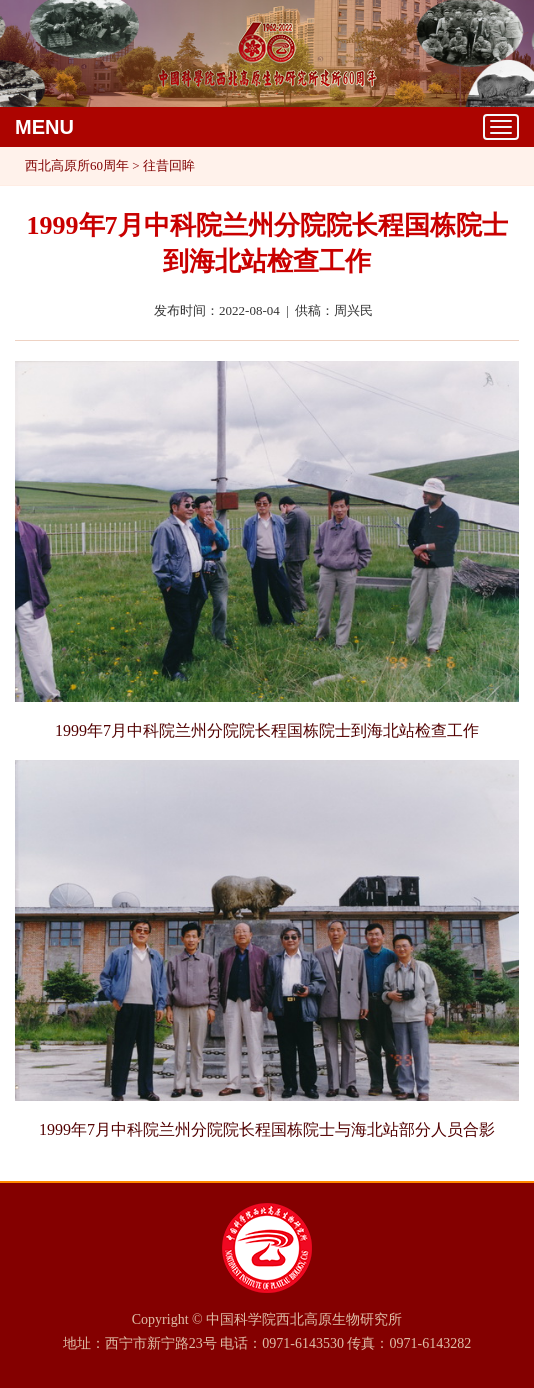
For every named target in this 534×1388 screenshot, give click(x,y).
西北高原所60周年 (77, 165)
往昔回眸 (169, 165)
